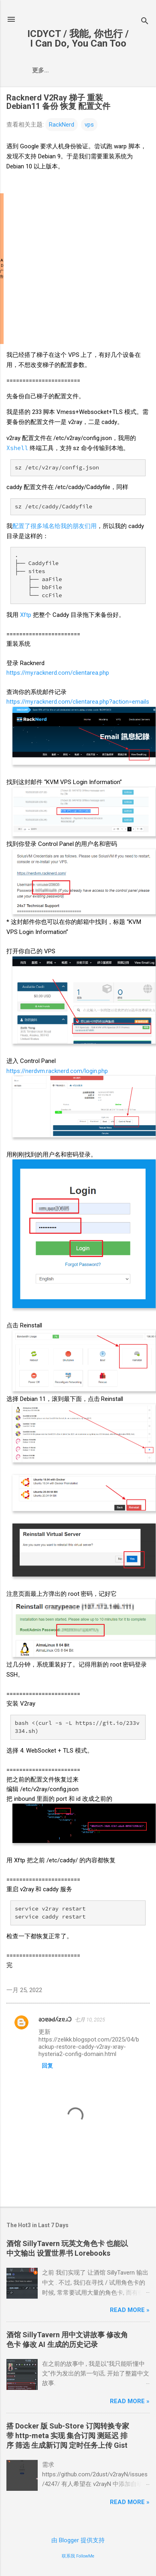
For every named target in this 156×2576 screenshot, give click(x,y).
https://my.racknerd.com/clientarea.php (57, 672)
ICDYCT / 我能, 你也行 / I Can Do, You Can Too (78, 38)
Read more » (130, 2310)
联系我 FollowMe (78, 2556)
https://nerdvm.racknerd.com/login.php (57, 1071)
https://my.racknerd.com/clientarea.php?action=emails (77, 701)
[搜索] (145, 22)
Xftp (25, 614)
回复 (47, 2065)
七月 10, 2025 (90, 2020)
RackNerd (61, 124)
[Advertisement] (75, 268)
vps (89, 124)
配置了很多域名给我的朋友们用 (54, 526)
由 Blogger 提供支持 (78, 2540)
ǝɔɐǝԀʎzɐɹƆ (54, 2019)
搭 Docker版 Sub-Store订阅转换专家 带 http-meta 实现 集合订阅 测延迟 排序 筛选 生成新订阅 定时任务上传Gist (67, 2435)
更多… (40, 70)
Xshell (17, 448)
